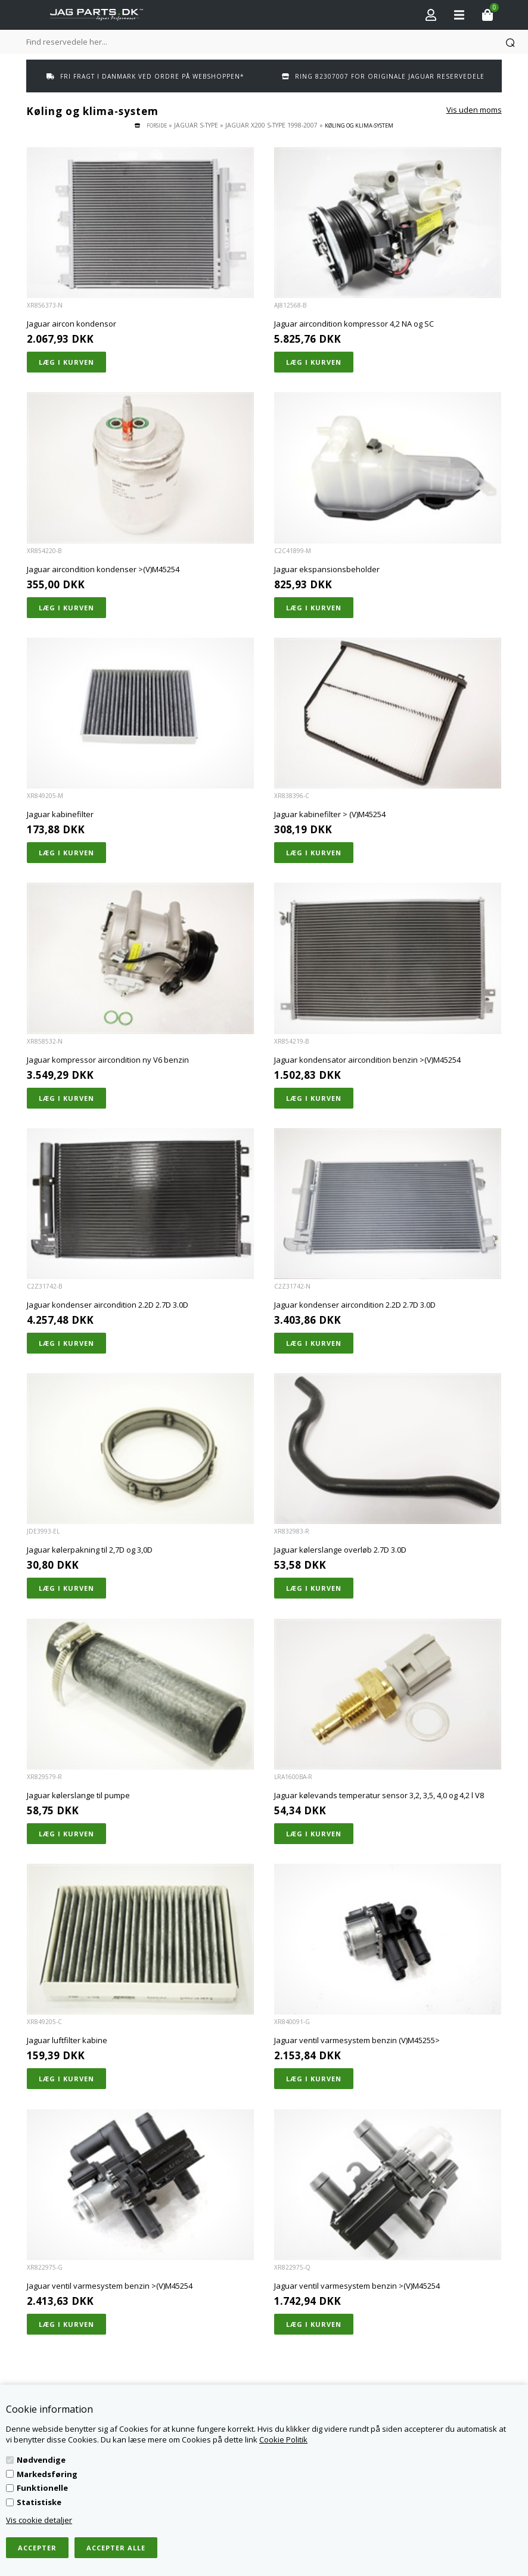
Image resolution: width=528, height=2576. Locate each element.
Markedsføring (47, 2474)
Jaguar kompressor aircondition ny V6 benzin (108, 1059)
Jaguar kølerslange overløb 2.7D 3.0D (340, 1549)
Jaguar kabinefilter (60, 814)
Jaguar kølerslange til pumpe (78, 1795)
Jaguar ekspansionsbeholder (327, 569)
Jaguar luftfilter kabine (67, 2040)
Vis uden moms (474, 109)
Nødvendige (41, 2459)
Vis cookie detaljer (39, 2520)
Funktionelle (42, 2487)
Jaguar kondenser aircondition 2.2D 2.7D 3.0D (107, 1304)
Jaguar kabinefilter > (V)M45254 (330, 814)
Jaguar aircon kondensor (71, 323)
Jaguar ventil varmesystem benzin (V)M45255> (357, 2040)
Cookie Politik (283, 2439)
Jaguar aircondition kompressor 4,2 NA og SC (354, 323)
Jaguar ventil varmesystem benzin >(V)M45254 (109, 2285)
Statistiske (39, 2502)
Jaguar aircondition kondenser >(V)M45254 (103, 569)
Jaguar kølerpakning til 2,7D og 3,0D (90, 1549)
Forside (157, 125)
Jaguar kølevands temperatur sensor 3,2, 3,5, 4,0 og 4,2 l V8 (379, 1795)
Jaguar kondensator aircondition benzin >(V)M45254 (367, 1059)
